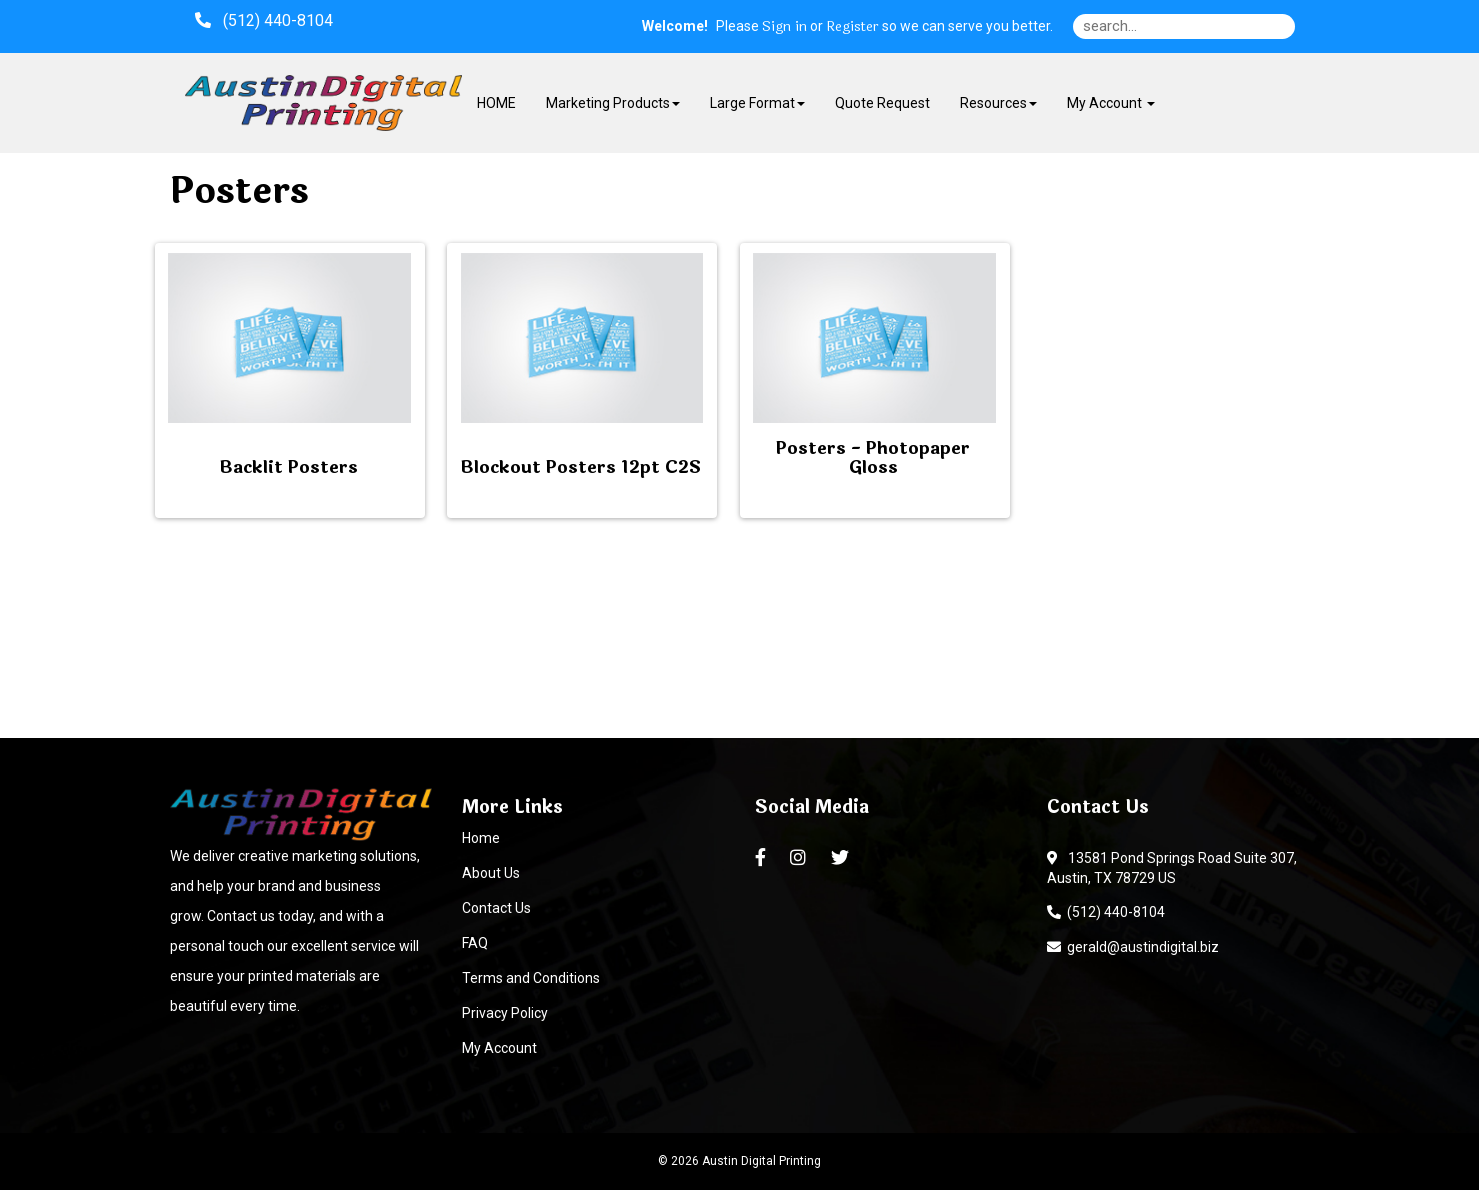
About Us (491, 873)
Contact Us (496, 908)
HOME (496, 103)
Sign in (784, 27)
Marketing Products (613, 103)
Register (852, 27)
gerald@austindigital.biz (1133, 947)
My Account (499, 1048)
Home (481, 838)
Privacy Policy (505, 1013)
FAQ (475, 943)
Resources (998, 103)
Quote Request (882, 103)
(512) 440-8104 (1106, 912)
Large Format (757, 103)
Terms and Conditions (531, 978)
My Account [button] (1111, 103)
